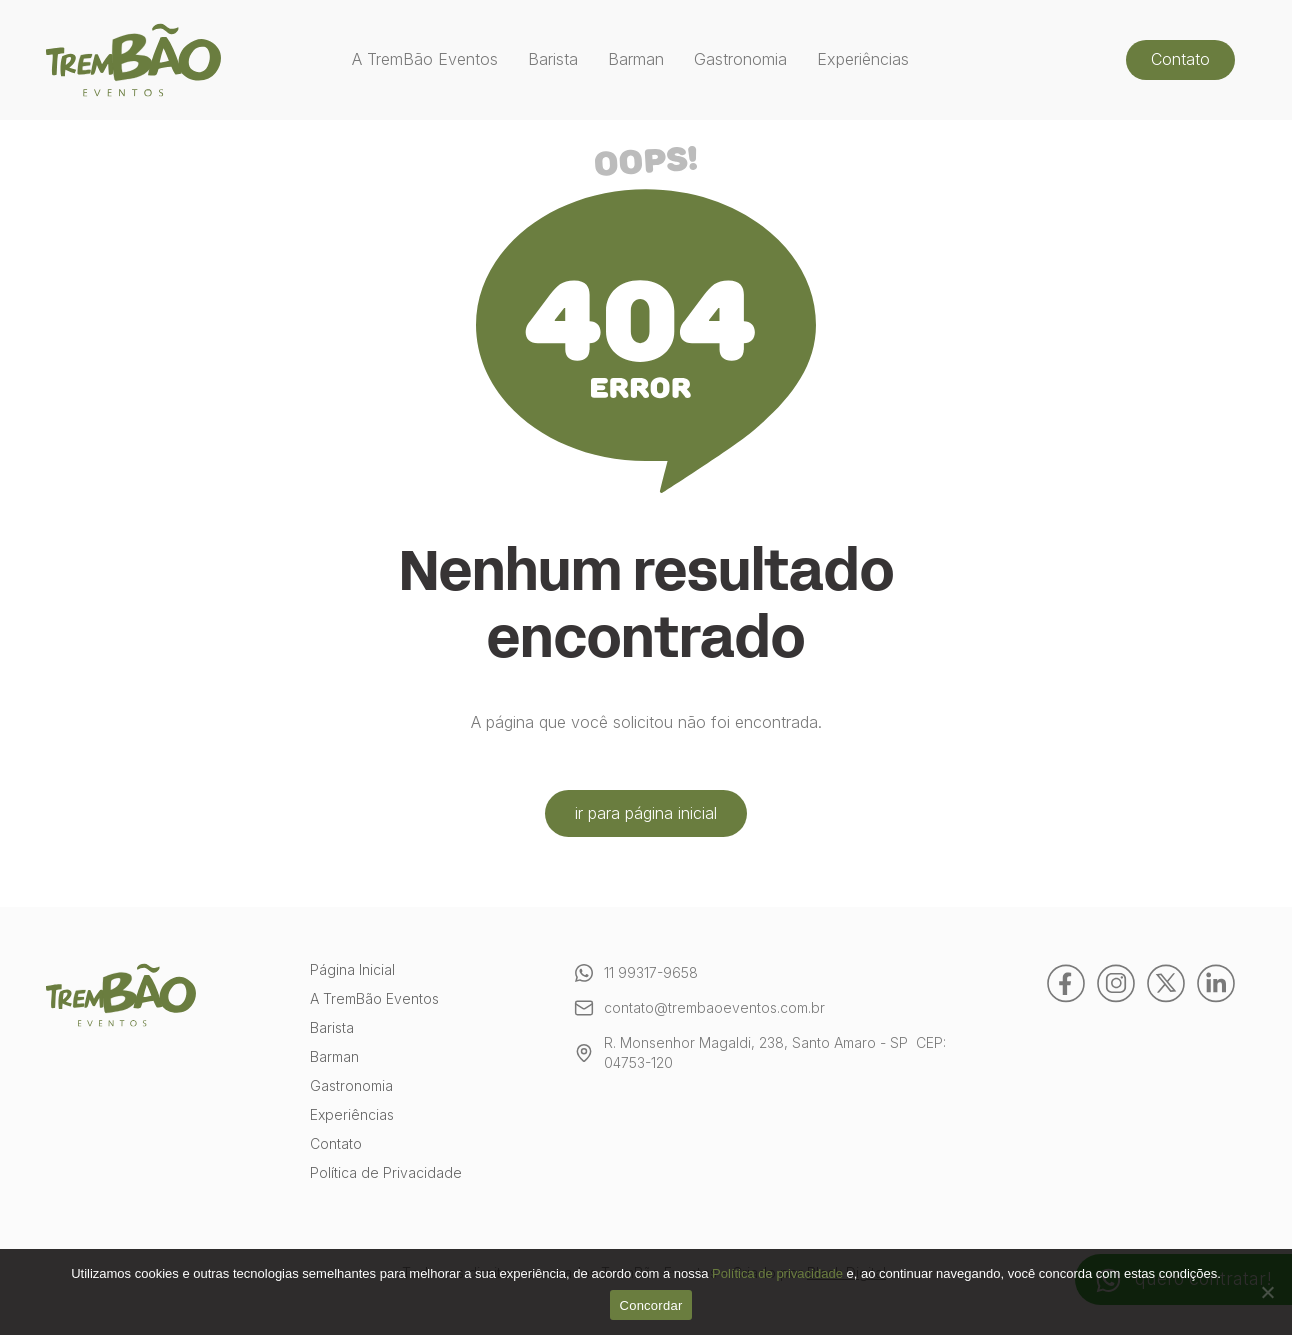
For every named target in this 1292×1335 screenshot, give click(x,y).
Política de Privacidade (386, 1173)
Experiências (863, 59)
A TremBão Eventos (425, 59)
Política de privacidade (777, 1273)
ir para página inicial (646, 813)
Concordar (651, 1305)
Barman (636, 59)
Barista (553, 59)
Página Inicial (352, 970)
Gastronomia (740, 59)
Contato (1180, 59)
